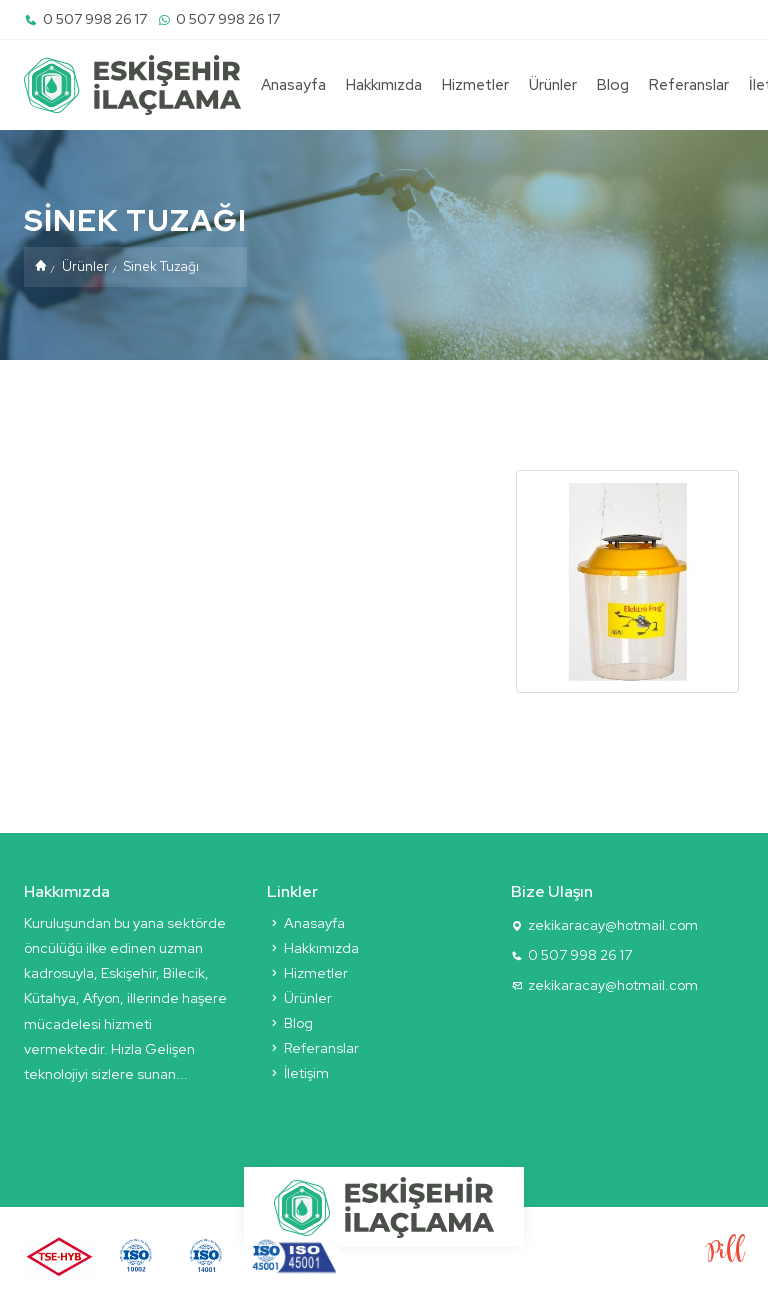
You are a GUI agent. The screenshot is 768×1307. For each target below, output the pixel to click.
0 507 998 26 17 (85, 19)
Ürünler (553, 85)
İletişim (298, 1073)
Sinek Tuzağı (161, 266)
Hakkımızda (384, 85)
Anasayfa (293, 85)
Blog (613, 85)
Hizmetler (475, 85)
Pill (725, 1252)
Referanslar (689, 85)
